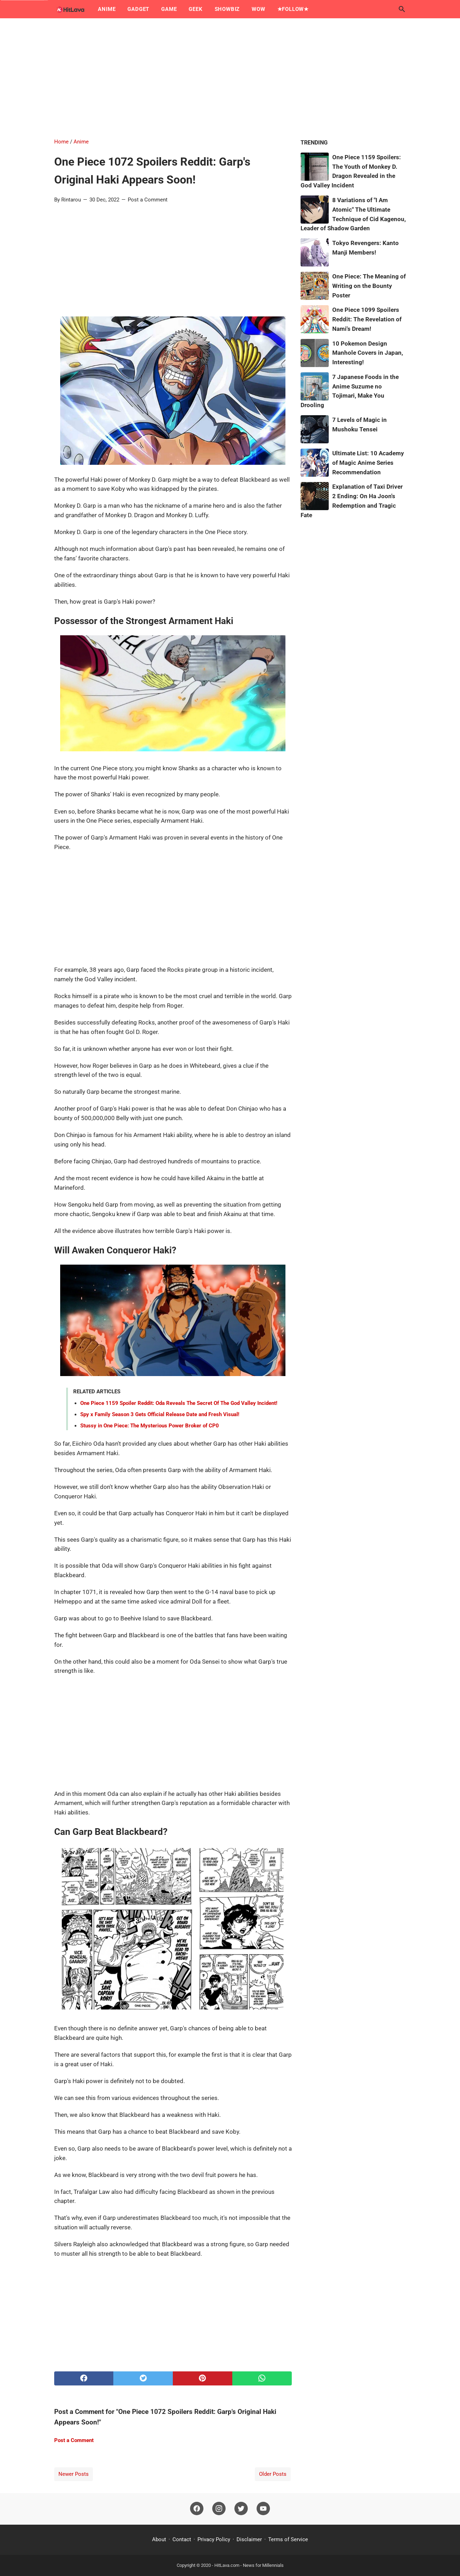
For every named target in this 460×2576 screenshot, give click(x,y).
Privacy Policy (213, 2539)
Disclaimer (249, 2539)
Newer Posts (73, 2474)
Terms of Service (288, 2539)
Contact (181, 2539)
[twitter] (143, 2378)
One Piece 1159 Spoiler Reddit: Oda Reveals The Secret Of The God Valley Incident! (178, 1403)
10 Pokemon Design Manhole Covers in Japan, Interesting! (367, 353)
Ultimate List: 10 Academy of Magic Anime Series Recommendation (368, 463)
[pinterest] (202, 2378)
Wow (258, 9)
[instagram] (219, 2509)
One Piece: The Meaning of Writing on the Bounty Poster (369, 286)
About (159, 2539)
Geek (195, 9)
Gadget (138, 9)
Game (169, 9)
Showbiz (227, 9)
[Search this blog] (402, 9)
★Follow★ (293, 9)
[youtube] (263, 2509)
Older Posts (272, 2474)
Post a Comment (148, 200)
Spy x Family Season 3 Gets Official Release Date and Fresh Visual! (159, 1414)
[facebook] (84, 2378)
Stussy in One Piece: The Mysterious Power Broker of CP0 (149, 1425)
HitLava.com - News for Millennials (249, 2565)
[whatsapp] (262, 2378)
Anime (106, 9)
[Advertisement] (230, 78)
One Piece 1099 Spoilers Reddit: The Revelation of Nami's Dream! (367, 319)
